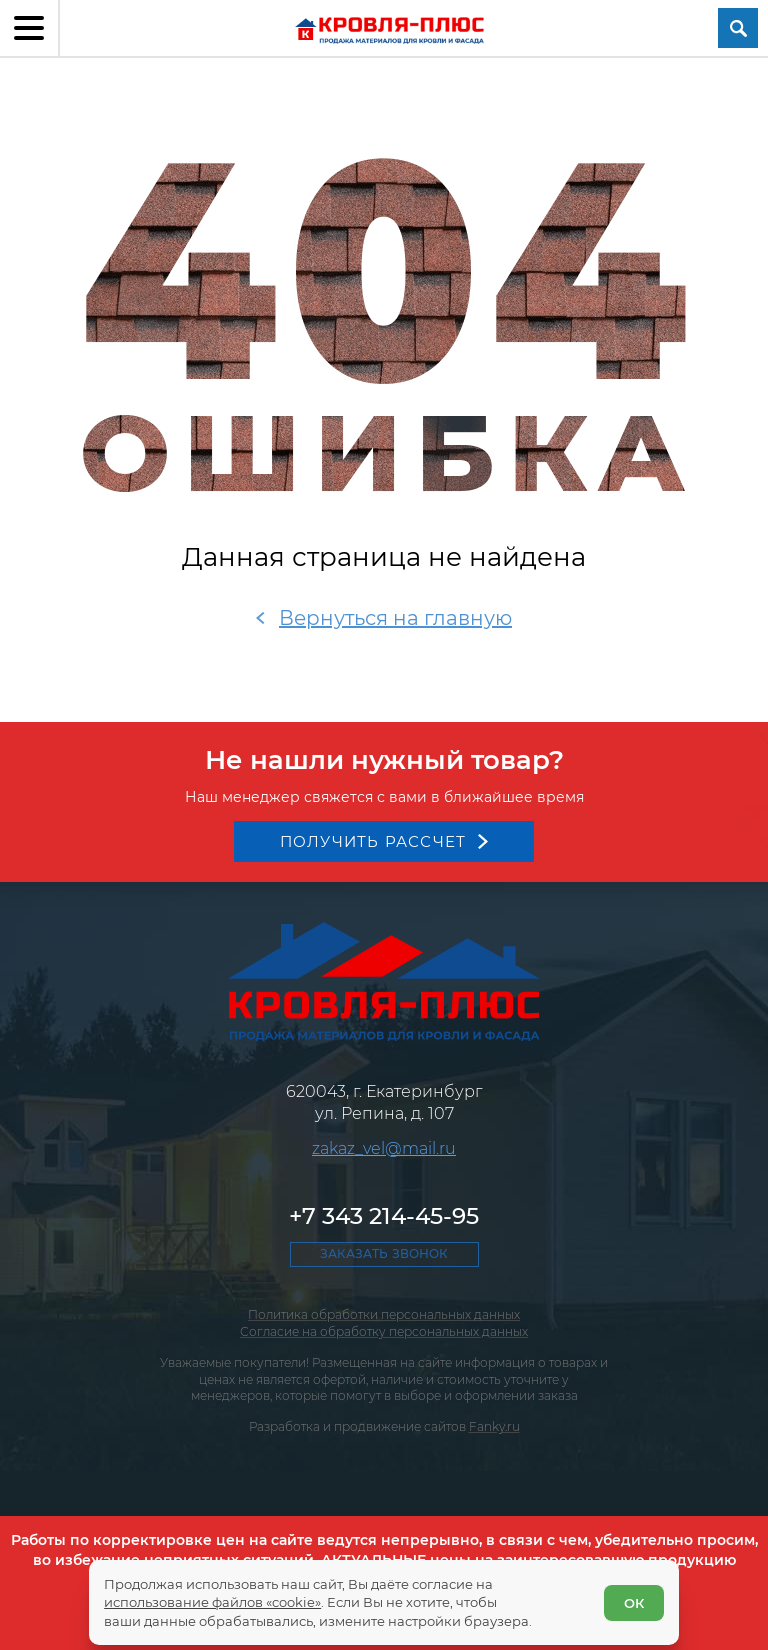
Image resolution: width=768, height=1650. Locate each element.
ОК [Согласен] (634, 1603)
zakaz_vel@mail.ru (384, 1148)
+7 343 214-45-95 (384, 1216)
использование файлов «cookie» (212, 1602)
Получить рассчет (373, 841)
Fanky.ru (494, 1426)
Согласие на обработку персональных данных (384, 1331)
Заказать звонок (384, 1253)
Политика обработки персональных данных (384, 1314)
